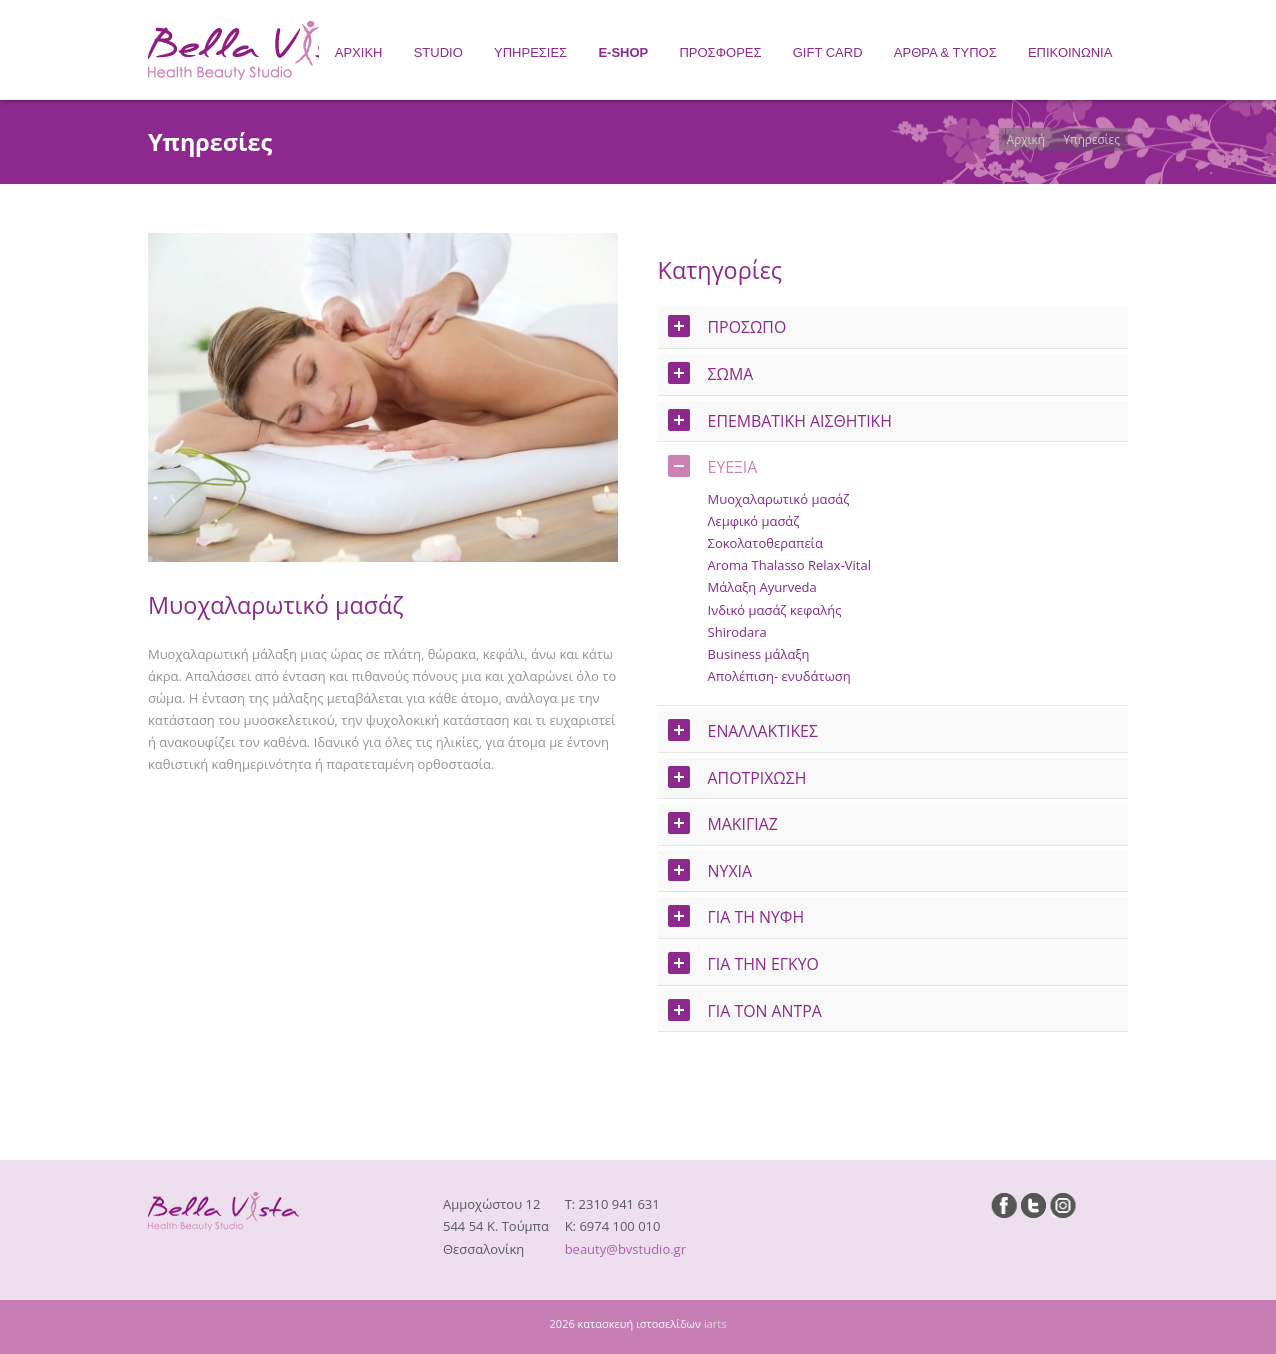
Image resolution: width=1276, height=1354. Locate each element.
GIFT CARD (828, 52)
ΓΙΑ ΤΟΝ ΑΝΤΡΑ (745, 1010)
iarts (715, 1323)
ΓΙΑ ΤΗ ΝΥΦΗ (736, 916)
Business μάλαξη (759, 654)
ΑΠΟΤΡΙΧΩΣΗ (737, 777)
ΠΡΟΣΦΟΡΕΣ (720, 52)
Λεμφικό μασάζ (754, 521)
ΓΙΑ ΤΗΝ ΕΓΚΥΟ (743, 963)
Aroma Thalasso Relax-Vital (789, 565)
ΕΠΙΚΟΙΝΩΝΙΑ (1070, 52)
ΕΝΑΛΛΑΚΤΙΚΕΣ (743, 730)
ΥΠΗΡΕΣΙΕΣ (530, 52)
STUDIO (438, 52)
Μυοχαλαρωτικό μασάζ (779, 499)
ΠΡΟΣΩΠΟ (727, 326)
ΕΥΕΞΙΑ (713, 466)
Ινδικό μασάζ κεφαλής (775, 610)
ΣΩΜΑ (711, 373)
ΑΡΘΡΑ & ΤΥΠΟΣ (945, 52)
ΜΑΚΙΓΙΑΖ (723, 823)
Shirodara (737, 632)
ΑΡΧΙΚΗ (359, 52)
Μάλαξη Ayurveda (762, 587)
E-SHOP (623, 52)
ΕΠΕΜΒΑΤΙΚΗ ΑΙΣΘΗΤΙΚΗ (780, 420)
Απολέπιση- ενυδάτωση (779, 676)
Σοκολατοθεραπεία (765, 543)
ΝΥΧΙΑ (710, 870)
